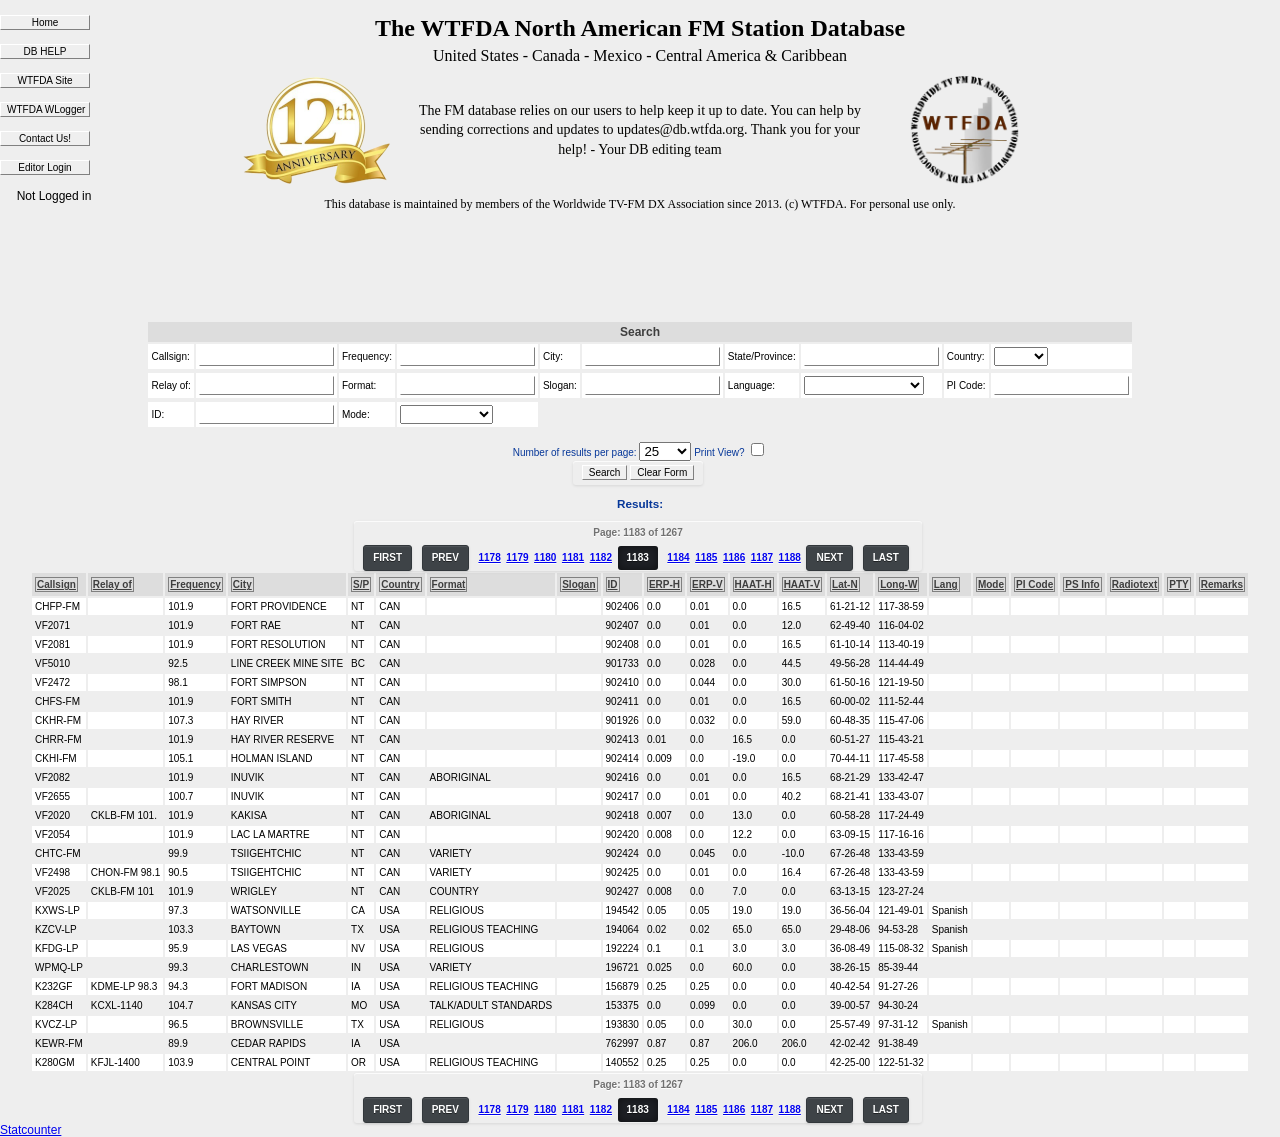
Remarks (1222, 584)
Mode (991, 584)
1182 (601, 557)
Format (449, 584)
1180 (545, 557)
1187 (762, 557)
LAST (886, 557)
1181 (573, 557)
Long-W (898, 584)
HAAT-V (802, 584)
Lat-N (845, 584)
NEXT (829, 557)
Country (400, 584)
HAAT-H (753, 584)
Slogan (578, 584)
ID (613, 584)
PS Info (1082, 584)
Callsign (56, 584)
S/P (361, 584)
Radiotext (1135, 584)
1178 (489, 557)
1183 (638, 557)
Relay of (112, 584)
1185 (706, 557)
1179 (517, 557)
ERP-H (664, 584)
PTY (1178, 584)
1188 (790, 557)
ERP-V (707, 584)
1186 (734, 557)
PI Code (1034, 584)
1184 (678, 557)
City (242, 584)
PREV (445, 557)
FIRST (387, 557)
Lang (946, 584)
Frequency (195, 584)
